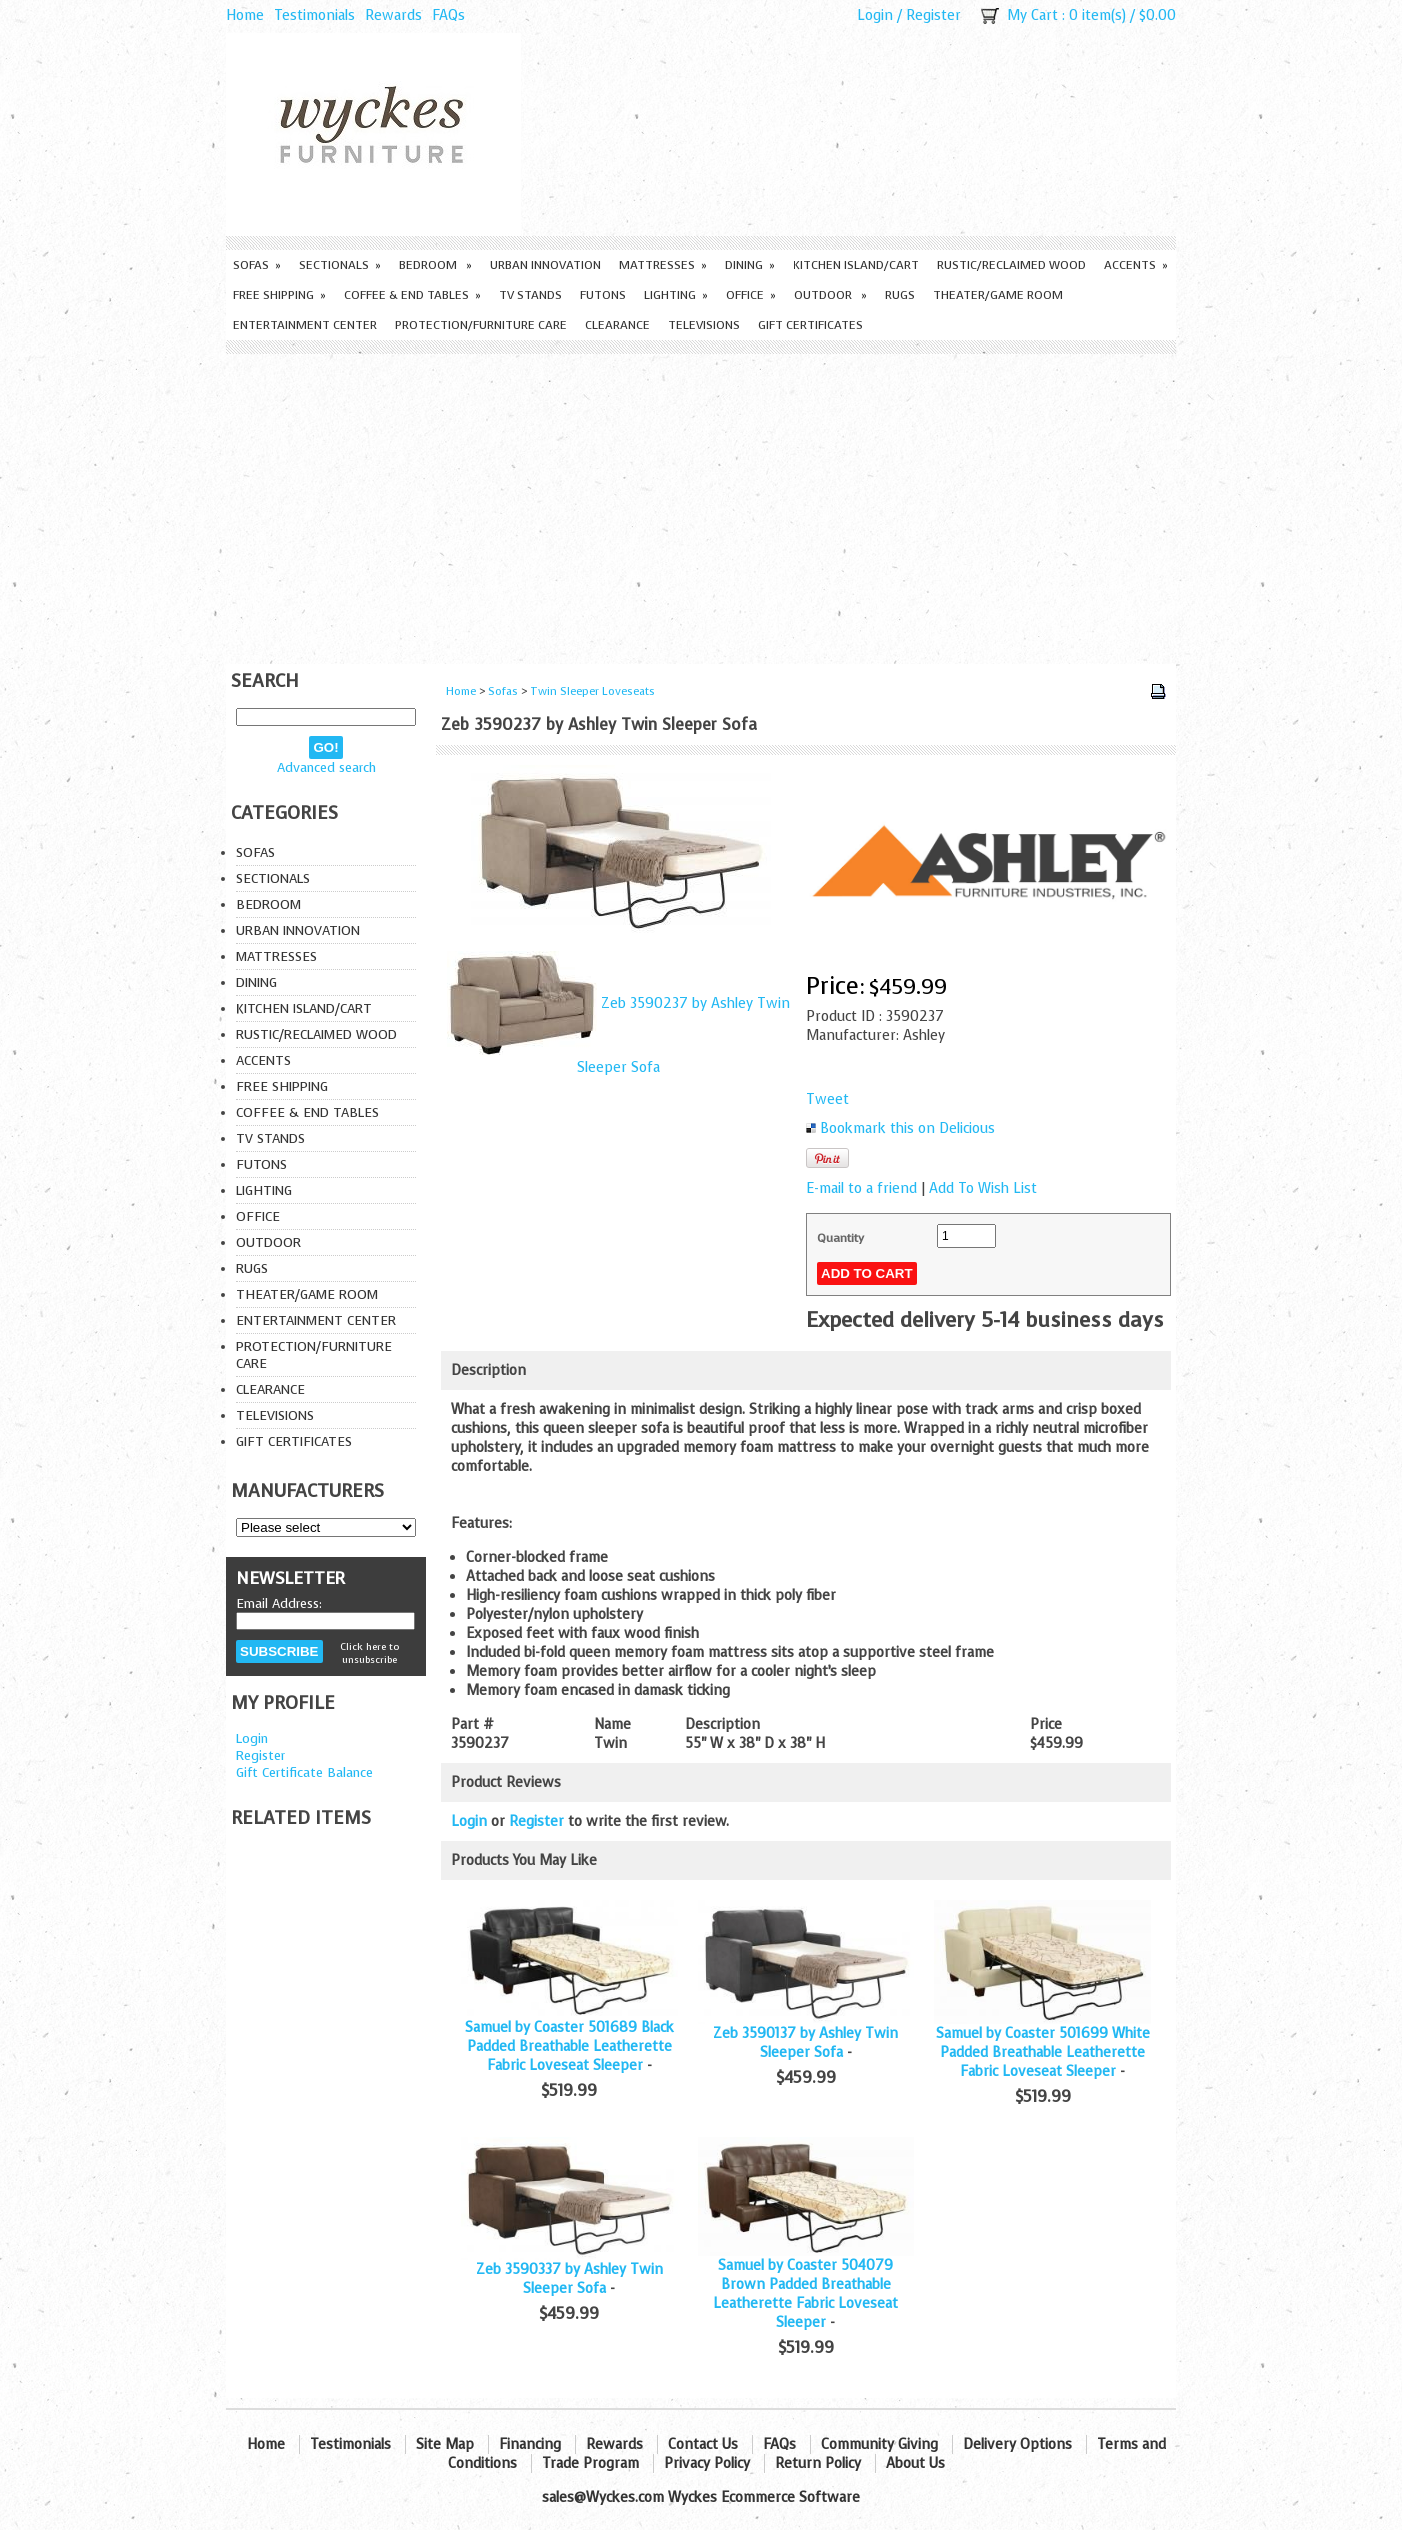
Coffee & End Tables (412, 295)
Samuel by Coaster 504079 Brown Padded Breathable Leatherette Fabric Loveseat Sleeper (805, 2294)
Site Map (445, 2444)
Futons (603, 295)
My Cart (1032, 15)
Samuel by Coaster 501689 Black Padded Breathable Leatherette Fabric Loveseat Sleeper (569, 2046)
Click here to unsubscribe (369, 1653)
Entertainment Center (305, 325)
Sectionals (340, 265)
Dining (750, 265)
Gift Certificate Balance (304, 1772)
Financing (530, 2444)
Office (751, 295)
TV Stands (530, 295)
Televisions (704, 325)
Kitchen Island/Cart (856, 265)
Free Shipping (279, 295)
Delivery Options (1017, 2444)
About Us (915, 2463)
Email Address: (279, 1603)
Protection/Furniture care (481, 325)
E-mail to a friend (861, 1188)
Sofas (257, 265)
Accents (1136, 265)
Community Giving (879, 2444)
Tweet (827, 1099)
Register (933, 15)
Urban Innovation (545, 265)
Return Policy (818, 2463)
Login (875, 15)
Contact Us (703, 2444)
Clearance (617, 325)
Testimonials (314, 15)
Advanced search (326, 767)
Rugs (900, 295)
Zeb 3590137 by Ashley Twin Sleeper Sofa (805, 2043)
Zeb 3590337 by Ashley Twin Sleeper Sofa (569, 2279)
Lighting (676, 295)
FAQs (448, 15)
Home (245, 15)
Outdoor (830, 295)
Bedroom (435, 265)
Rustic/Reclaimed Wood (1011, 265)
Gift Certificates (810, 325)
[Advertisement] (701, 504)
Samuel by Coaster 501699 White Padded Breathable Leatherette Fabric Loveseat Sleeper (1043, 2052)
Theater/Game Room (998, 295)
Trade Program (590, 2463)
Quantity (840, 1238)
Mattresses (663, 265)
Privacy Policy (707, 2463)
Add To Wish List (983, 1188)
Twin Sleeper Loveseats (592, 691)
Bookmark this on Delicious (907, 1128)
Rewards (393, 15)
